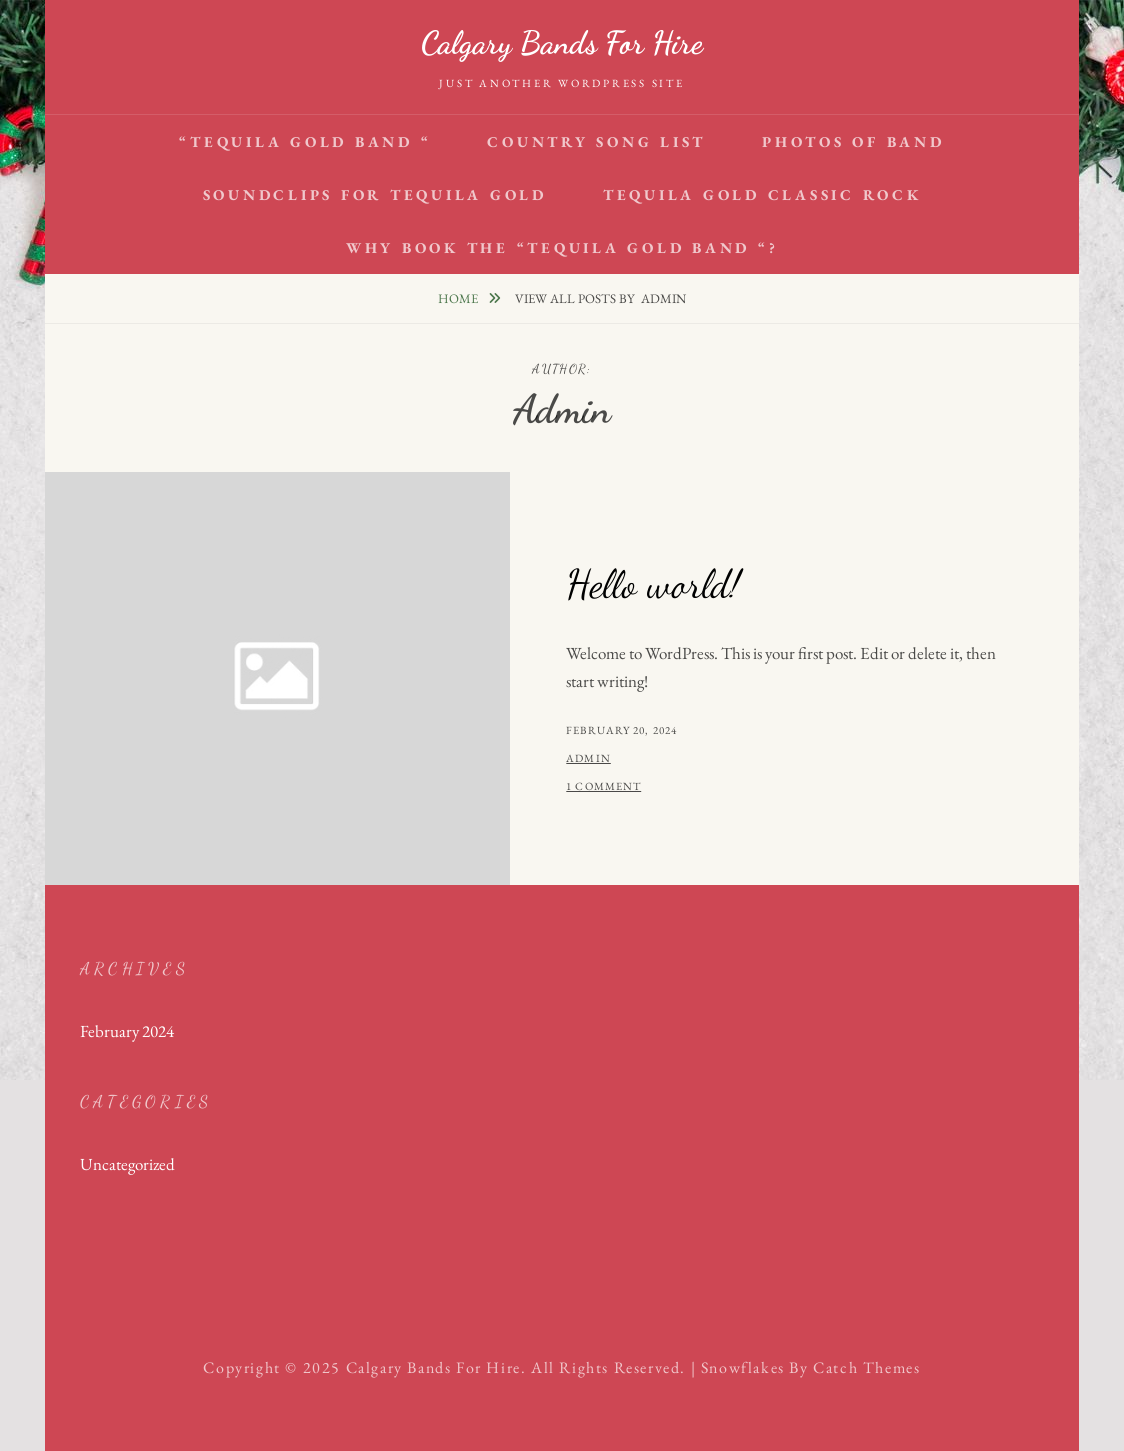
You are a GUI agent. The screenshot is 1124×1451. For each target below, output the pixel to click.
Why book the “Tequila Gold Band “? (562, 247)
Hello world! (653, 584)
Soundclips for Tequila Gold (375, 194)
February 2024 (127, 1031)
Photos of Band (853, 141)
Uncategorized (127, 1164)
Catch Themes (866, 1367)
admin (588, 758)
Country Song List (596, 141)
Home (459, 298)
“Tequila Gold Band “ (305, 141)
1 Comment (603, 786)
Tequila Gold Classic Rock (762, 194)
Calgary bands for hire (562, 43)
